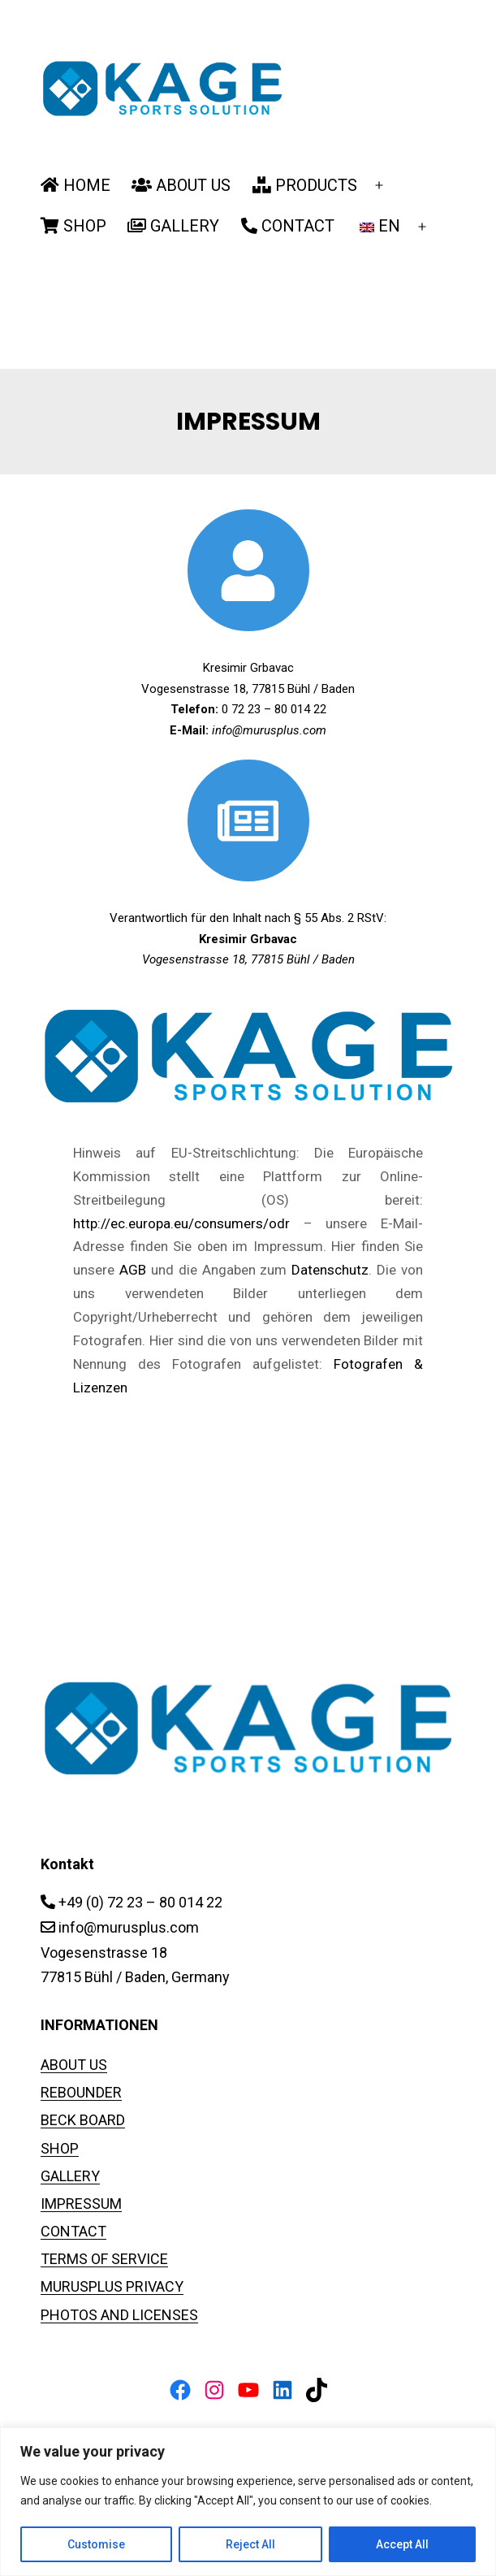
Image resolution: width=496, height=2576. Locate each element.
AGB (132, 1270)
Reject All (250, 2544)
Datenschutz (330, 1270)
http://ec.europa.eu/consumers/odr (181, 1223)
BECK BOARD (83, 2119)
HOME (75, 185)
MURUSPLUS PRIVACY (112, 2286)
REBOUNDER (81, 2092)
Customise (96, 2544)
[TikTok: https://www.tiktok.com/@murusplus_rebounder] (316, 2390)
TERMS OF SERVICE (104, 2258)
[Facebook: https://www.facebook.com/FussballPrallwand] (180, 2390)
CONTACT (287, 226)
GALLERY (173, 226)
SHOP (73, 226)
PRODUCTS (304, 185)
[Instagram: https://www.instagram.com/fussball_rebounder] (214, 2390)
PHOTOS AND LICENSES (119, 2314)
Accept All (402, 2544)
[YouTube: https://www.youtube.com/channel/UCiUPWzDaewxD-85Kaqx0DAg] (248, 2390)
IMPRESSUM (81, 2203)
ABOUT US (181, 185)
